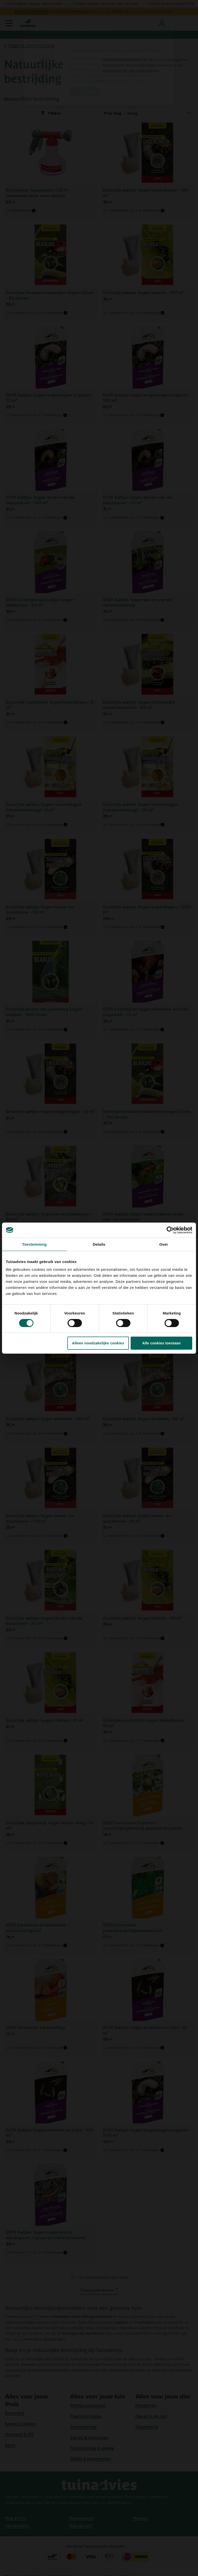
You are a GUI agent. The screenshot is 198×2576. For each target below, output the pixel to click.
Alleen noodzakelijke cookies (98, 1343)
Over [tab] (163, 1244)
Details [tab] (99, 1244)
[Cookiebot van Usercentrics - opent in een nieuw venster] (170, 1230)
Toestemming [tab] (34, 1244)
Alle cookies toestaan (161, 1343)
